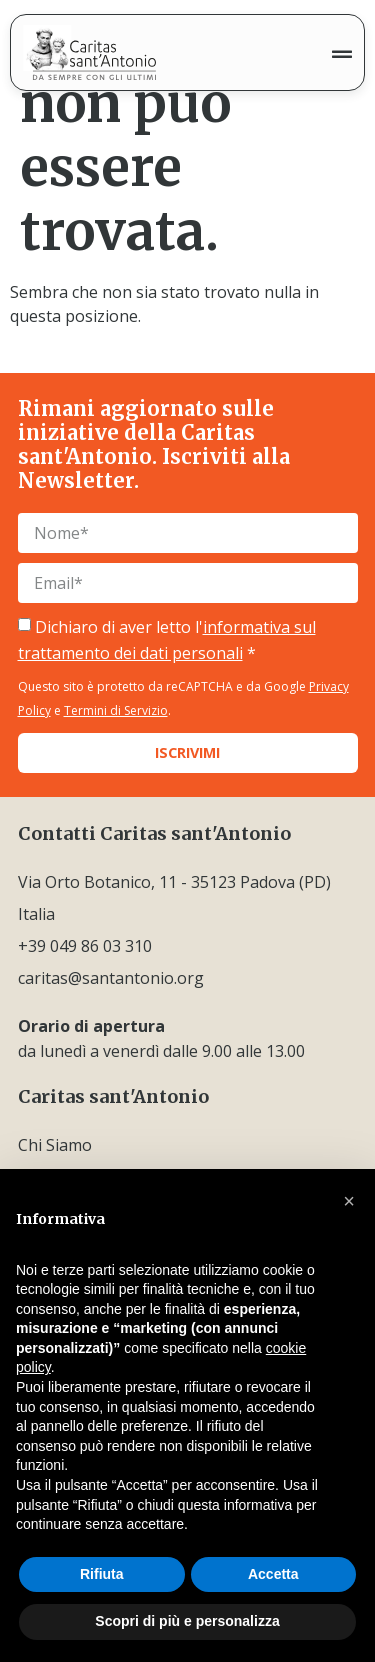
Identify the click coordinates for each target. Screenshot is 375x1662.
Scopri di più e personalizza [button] (187, 1621)
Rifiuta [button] (102, 1574)
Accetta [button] (273, 1574)
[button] (349, 1201)
